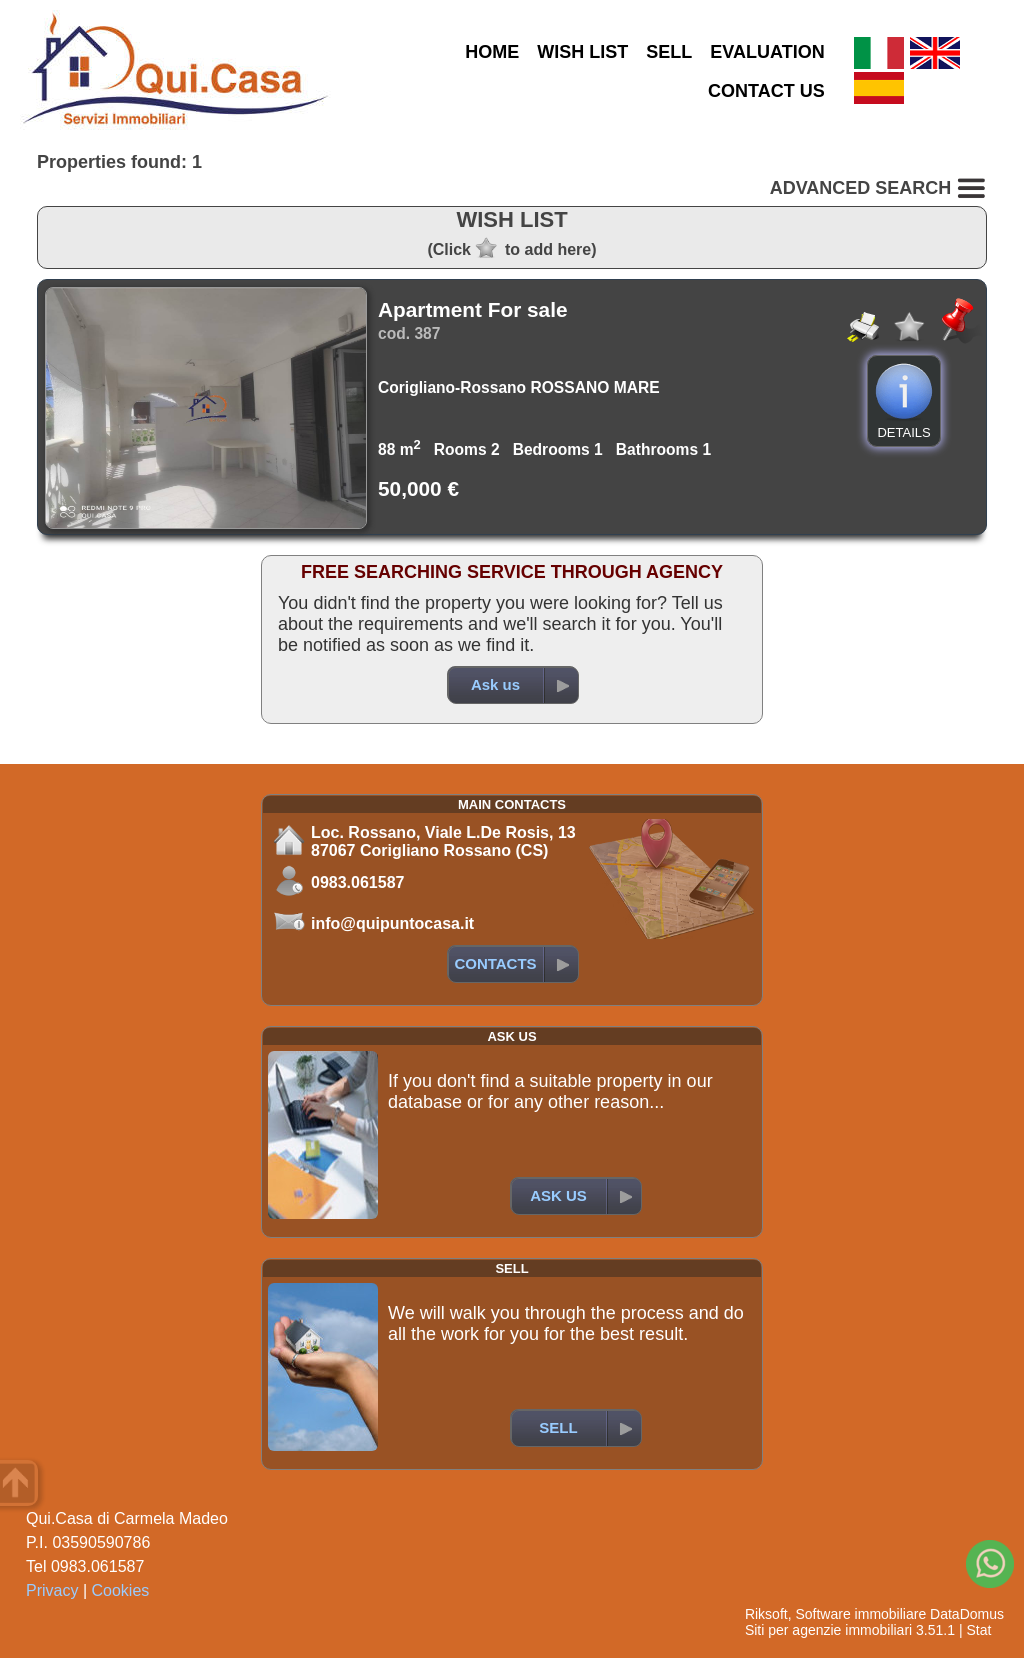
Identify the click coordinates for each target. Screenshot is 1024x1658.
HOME (492, 52)
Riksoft (766, 1614)
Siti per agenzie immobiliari (828, 1630)
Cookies (121, 1590)
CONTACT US (766, 91)
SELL (669, 52)
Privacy (52, 1590)
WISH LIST (582, 52)
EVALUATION (767, 52)
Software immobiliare (860, 1614)
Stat (978, 1630)
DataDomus (967, 1614)
